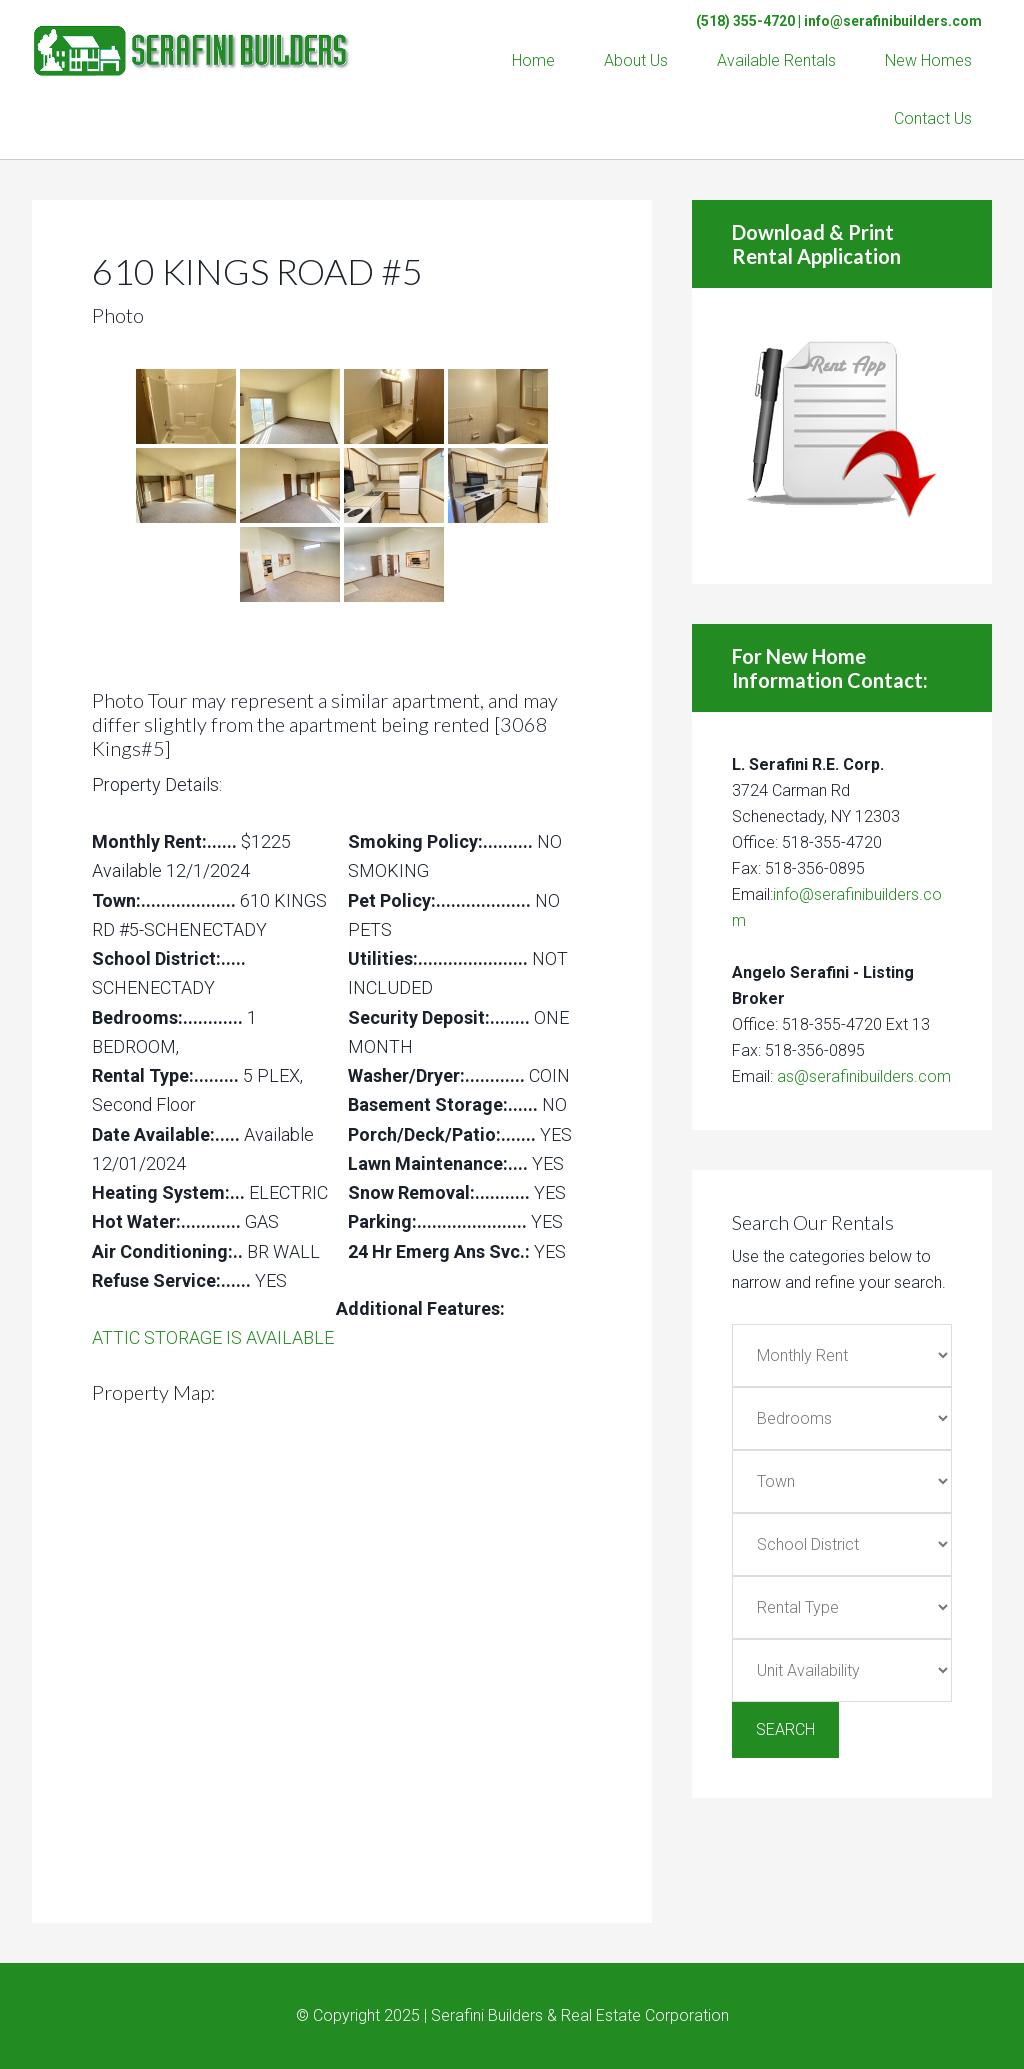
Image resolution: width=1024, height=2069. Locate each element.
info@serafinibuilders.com (893, 21)
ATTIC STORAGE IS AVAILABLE (213, 1337)
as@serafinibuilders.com (864, 1076)
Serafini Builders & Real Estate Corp (192, 40)
